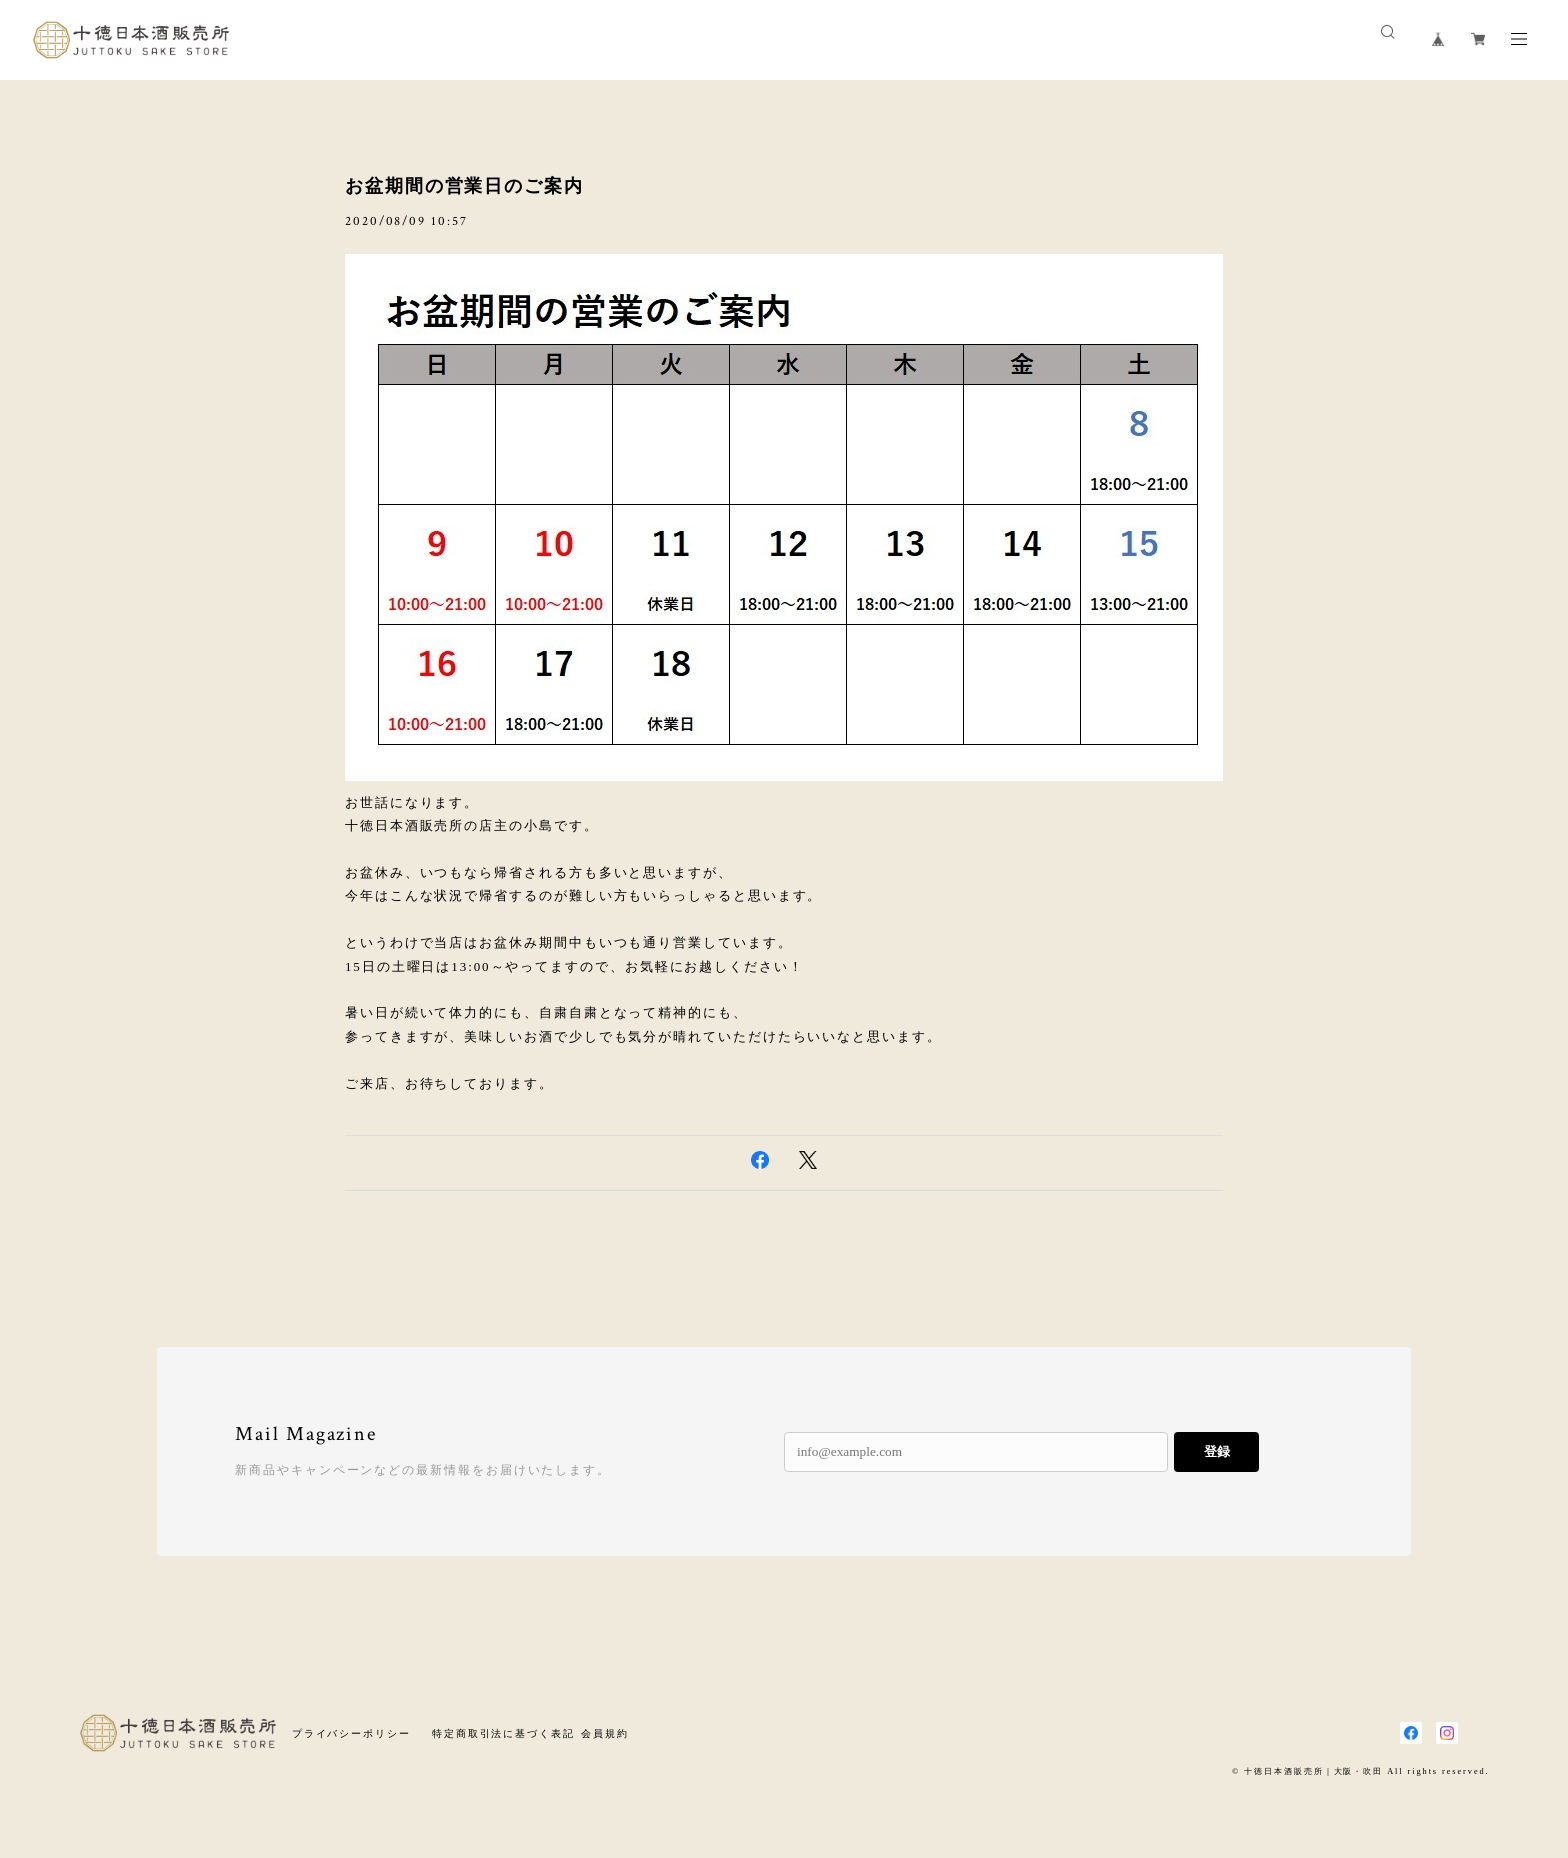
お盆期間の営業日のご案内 (464, 186)
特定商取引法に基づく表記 (503, 1733)
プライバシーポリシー (351, 1733)
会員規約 (605, 1733)
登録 (1217, 1451)
